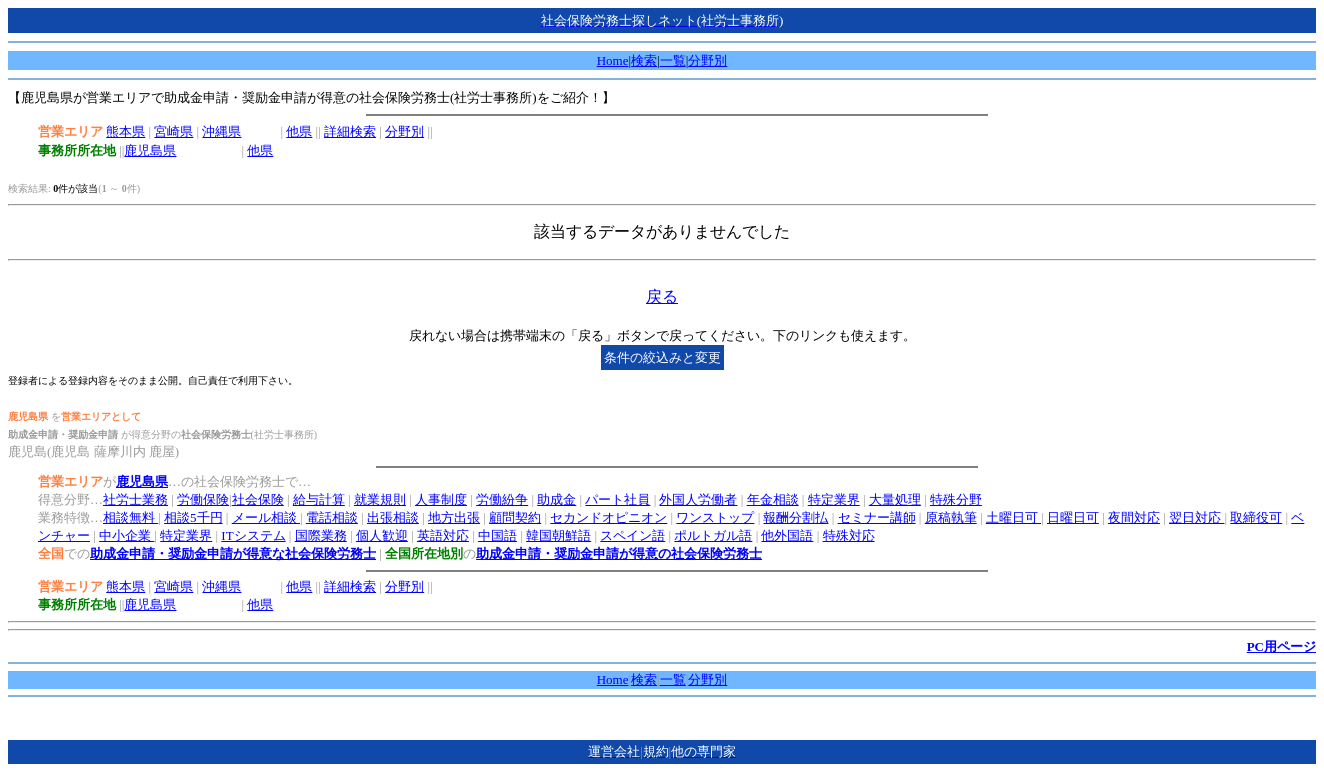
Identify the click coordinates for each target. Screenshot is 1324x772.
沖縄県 (221, 131)
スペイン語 (632, 535)
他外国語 (787, 535)
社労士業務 (135, 499)
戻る (662, 296)
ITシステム (253, 535)
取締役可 (1256, 517)
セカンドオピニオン (608, 517)
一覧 (673, 60)
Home (613, 60)
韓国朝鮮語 (558, 535)
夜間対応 (1134, 517)
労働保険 (203, 499)
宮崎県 (173, 131)
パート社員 (617, 499)
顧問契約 (515, 517)
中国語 (497, 535)
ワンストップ (715, 517)
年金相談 (773, 499)
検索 (644, 60)
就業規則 (380, 499)
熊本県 (125, 131)
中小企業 (126, 535)
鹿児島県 (150, 150)
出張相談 (393, 517)
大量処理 (895, 499)
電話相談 (332, 517)
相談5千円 (193, 517)
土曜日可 (1013, 517)
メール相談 (266, 517)
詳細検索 (350, 131)
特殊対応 (849, 535)
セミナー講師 (877, 517)
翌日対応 (1196, 517)
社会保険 (258, 499)
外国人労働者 (698, 499)
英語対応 (443, 535)
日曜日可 (1073, 517)
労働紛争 (502, 499)
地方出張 (454, 517)
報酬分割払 (795, 517)
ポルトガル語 (713, 535)
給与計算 (319, 499)
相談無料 (130, 517)
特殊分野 (956, 499)
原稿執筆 (951, 517)
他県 (299, 131)
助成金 (556, 499)
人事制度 (441, 499)
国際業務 (321, 535)
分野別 (707, 60)
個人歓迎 (382, 535)
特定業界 (834, 499)
